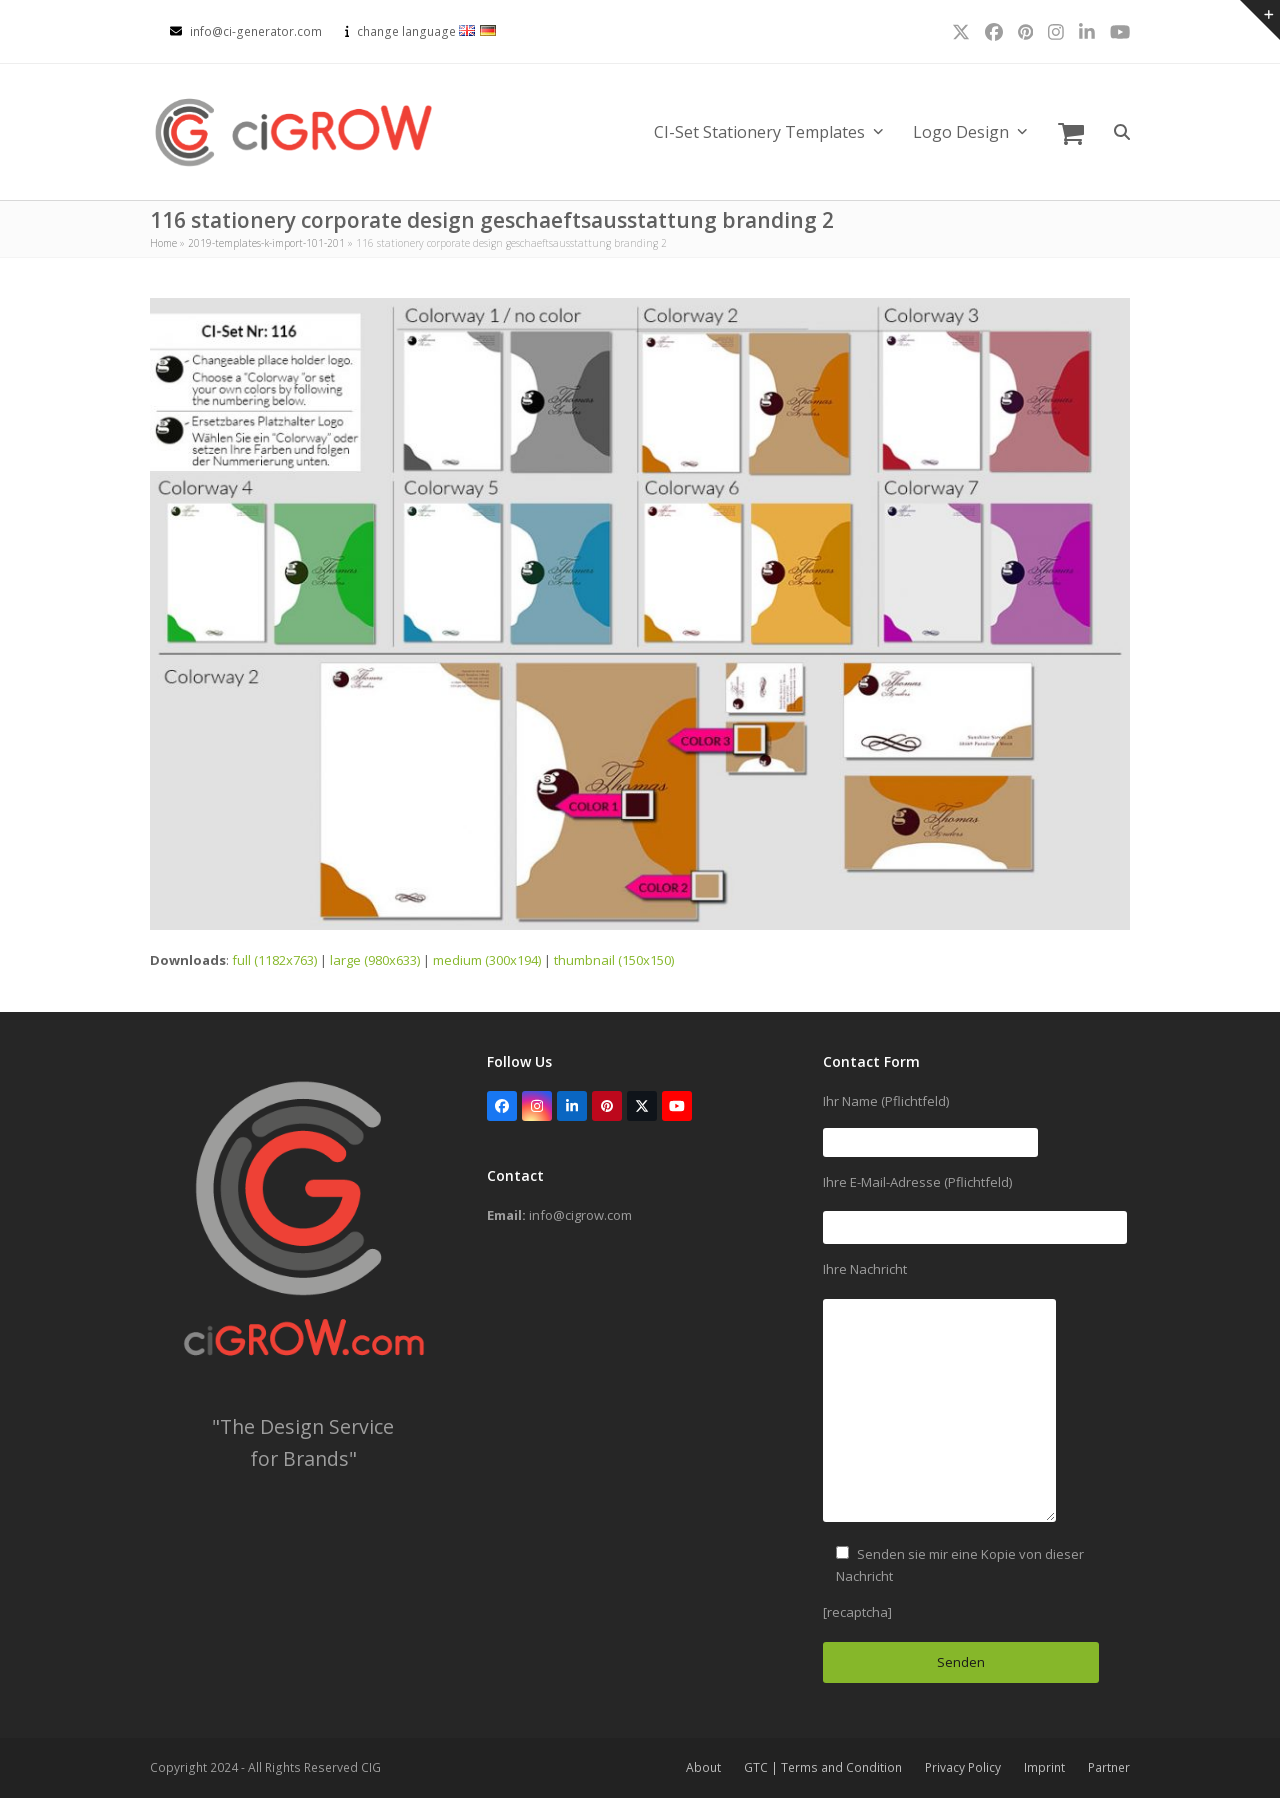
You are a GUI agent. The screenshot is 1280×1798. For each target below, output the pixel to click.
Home (163, 243)
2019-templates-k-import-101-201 (266, 243)
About (703, 1767)
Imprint (1044, 1767)
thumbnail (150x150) (614, 960)
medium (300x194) (487, 960)
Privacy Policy (963, 1767)
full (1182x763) (274, 960)
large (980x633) (375, 960)
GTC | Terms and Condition (823, 1767)
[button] (1071, 132)
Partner (1109, 1767)
